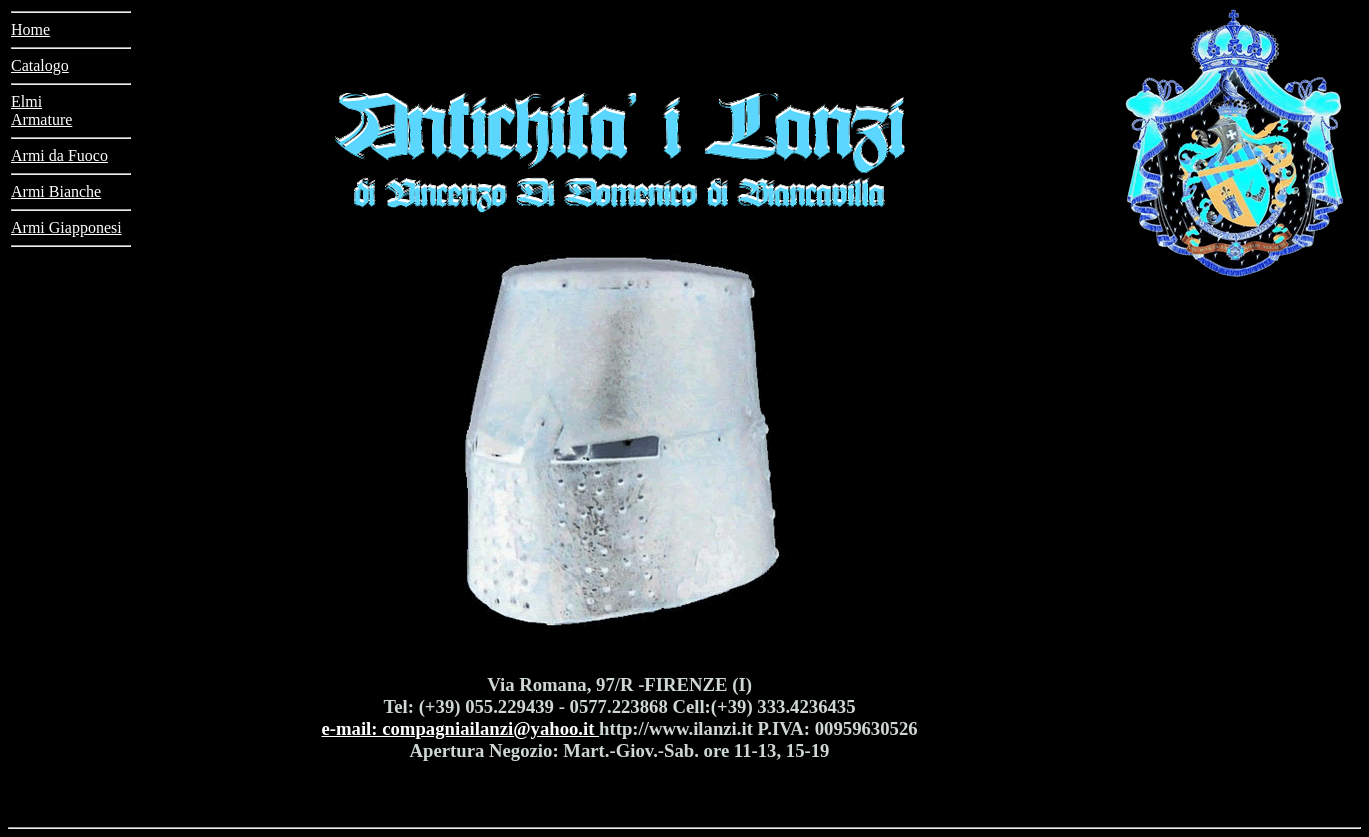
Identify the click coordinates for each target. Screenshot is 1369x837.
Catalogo (40, 65)
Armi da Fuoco (59, 155)
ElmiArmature (41, 110)
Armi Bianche (56, 191)
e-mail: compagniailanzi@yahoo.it (460, 728)
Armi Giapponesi (66, 227)
